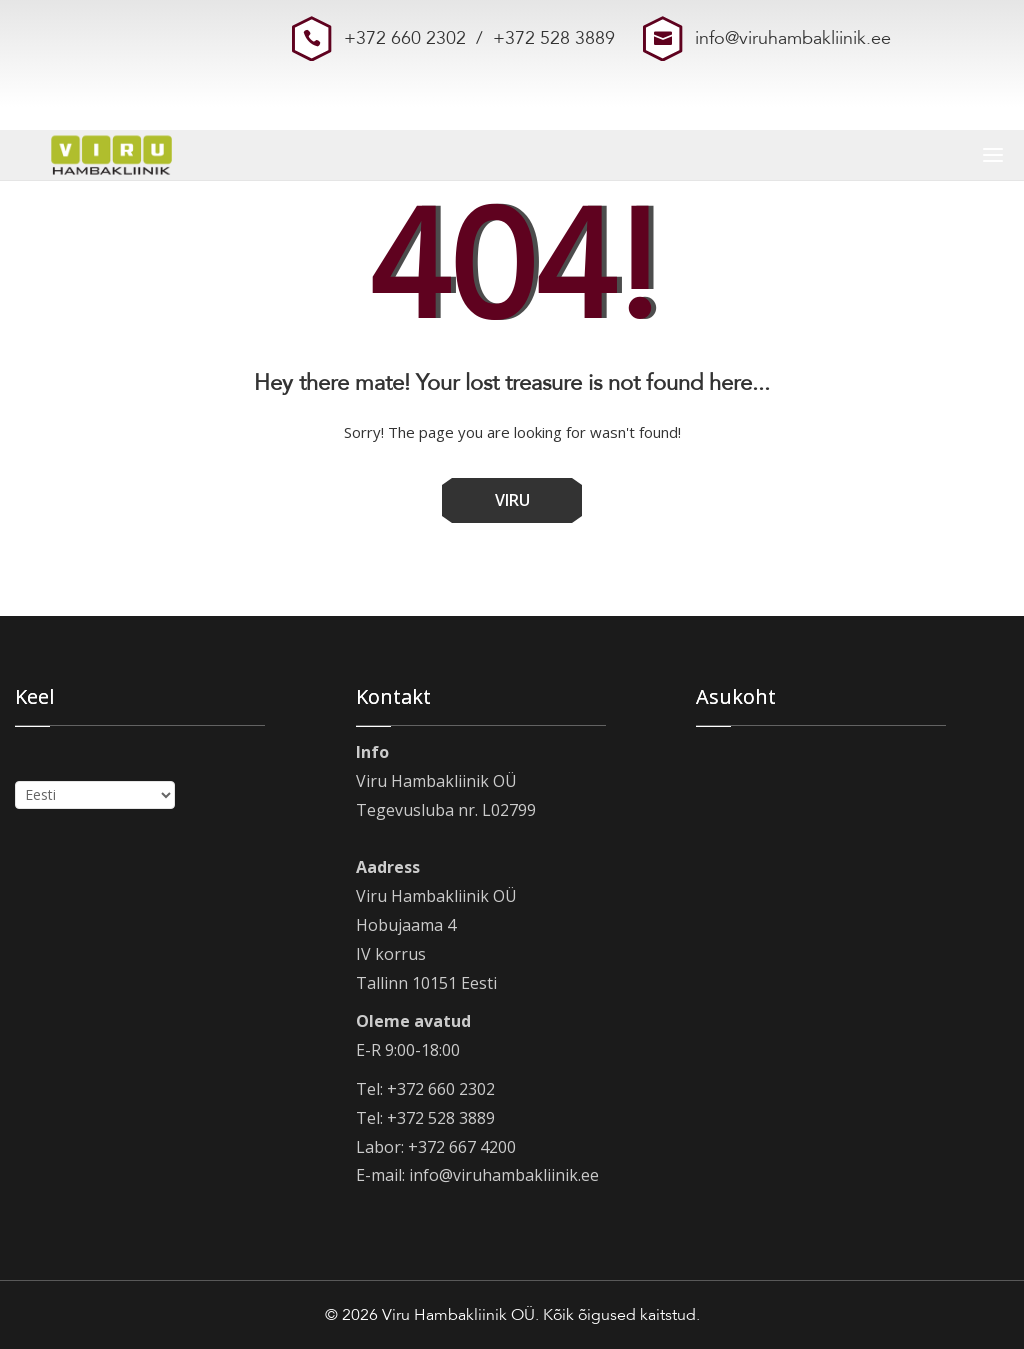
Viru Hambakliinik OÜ (458, 1315)
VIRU (512, 500)
